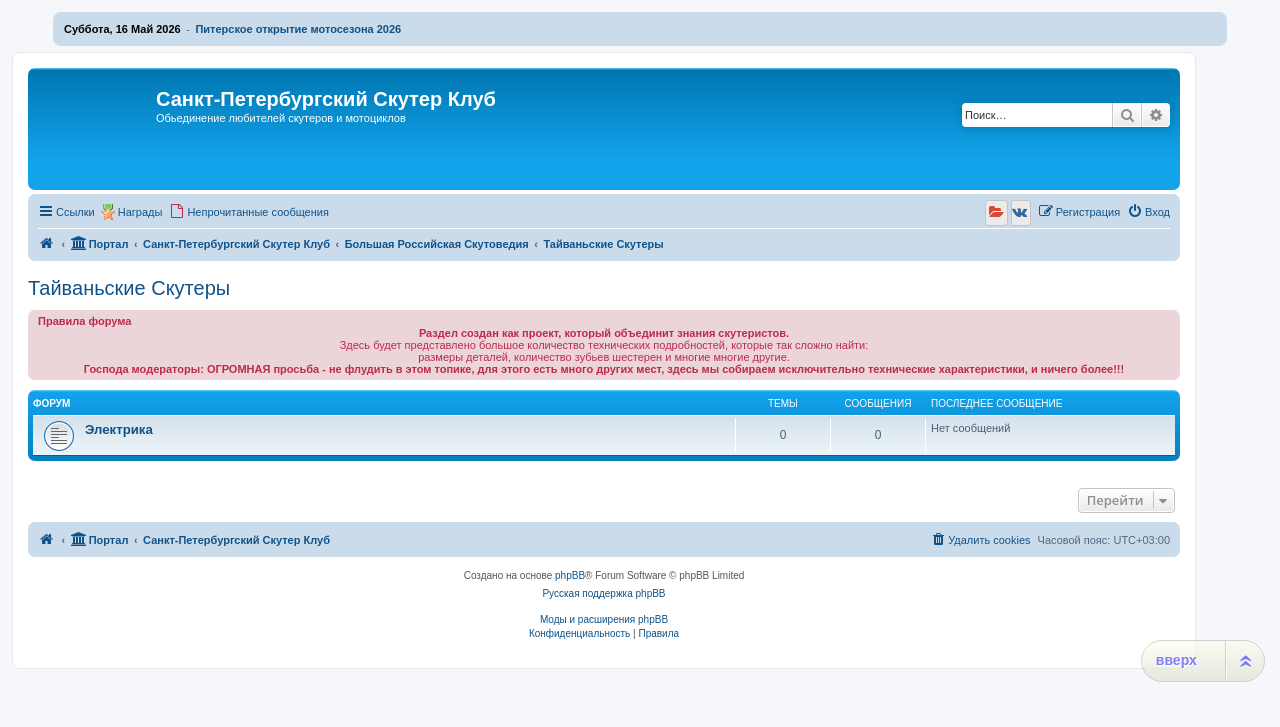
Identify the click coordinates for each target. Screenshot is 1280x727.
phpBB (570, 575)
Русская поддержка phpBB (603, 593)
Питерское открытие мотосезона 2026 (298, 29)
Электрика (119, 429)
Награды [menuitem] (140, 212)
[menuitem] (249, 212)
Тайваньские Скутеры (129, 288)
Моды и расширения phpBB (604, 619)
